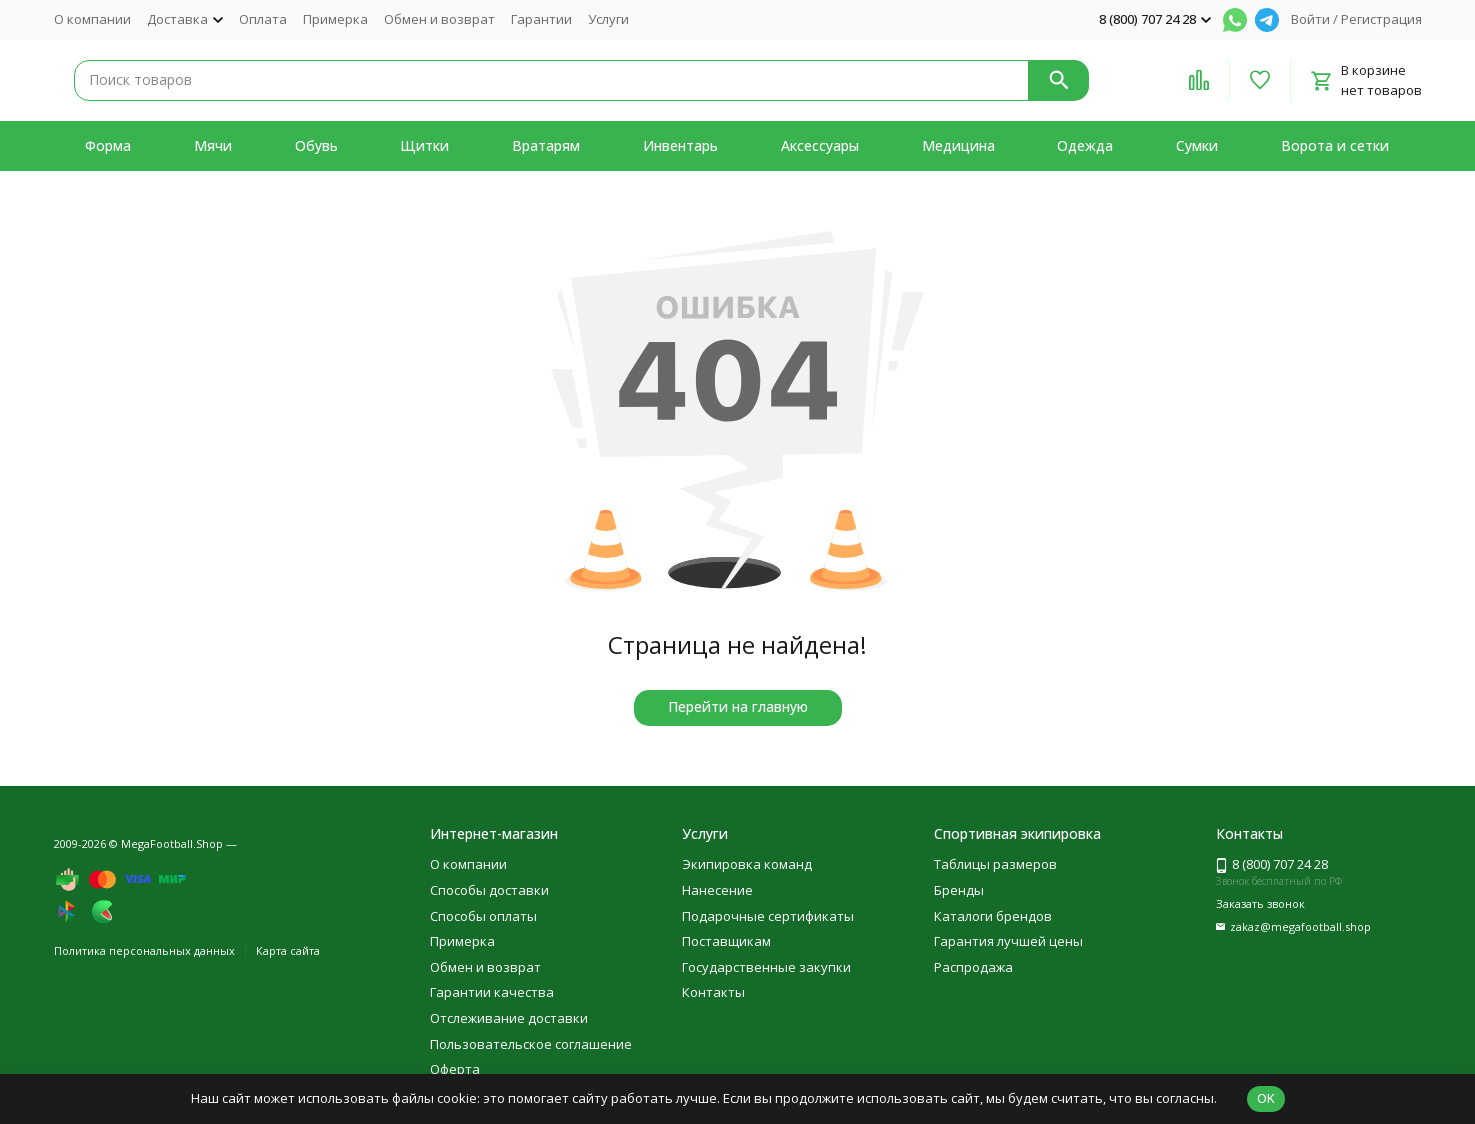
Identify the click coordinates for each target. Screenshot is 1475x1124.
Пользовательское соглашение (531, 1044)
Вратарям (546, 145)
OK (1266, 1098)
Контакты (713, 992)
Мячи (213, 145)
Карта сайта (288, 950)
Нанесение (717, 890)
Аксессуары (820, 145)
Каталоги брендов (993, 916)
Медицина (958, 145)
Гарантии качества (492, 992)
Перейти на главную (738, 706)
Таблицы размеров (995, 864)
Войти (1310, 19)
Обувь (316, 145)
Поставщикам (726, 941)
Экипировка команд (747, 864)
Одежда (1085, 145)
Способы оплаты (483, 916)
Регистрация (1381, 19)
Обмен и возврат (439, 19)
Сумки (1197, 145)
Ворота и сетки (1335, 145)
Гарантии (541, 19)
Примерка (335, 19)
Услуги (608, 19)
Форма (108, 145)
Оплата (263, 19)
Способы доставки (489, 890)
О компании (92, 19)
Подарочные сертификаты (768, 916)
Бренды (959, 890)
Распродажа (973, 967)
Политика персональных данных (144, 950)
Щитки (424, 145)
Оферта (455, 1069)
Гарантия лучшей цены (1008, 941)
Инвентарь (680, 145)
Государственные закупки (766, 967)
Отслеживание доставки (509, 1018)
